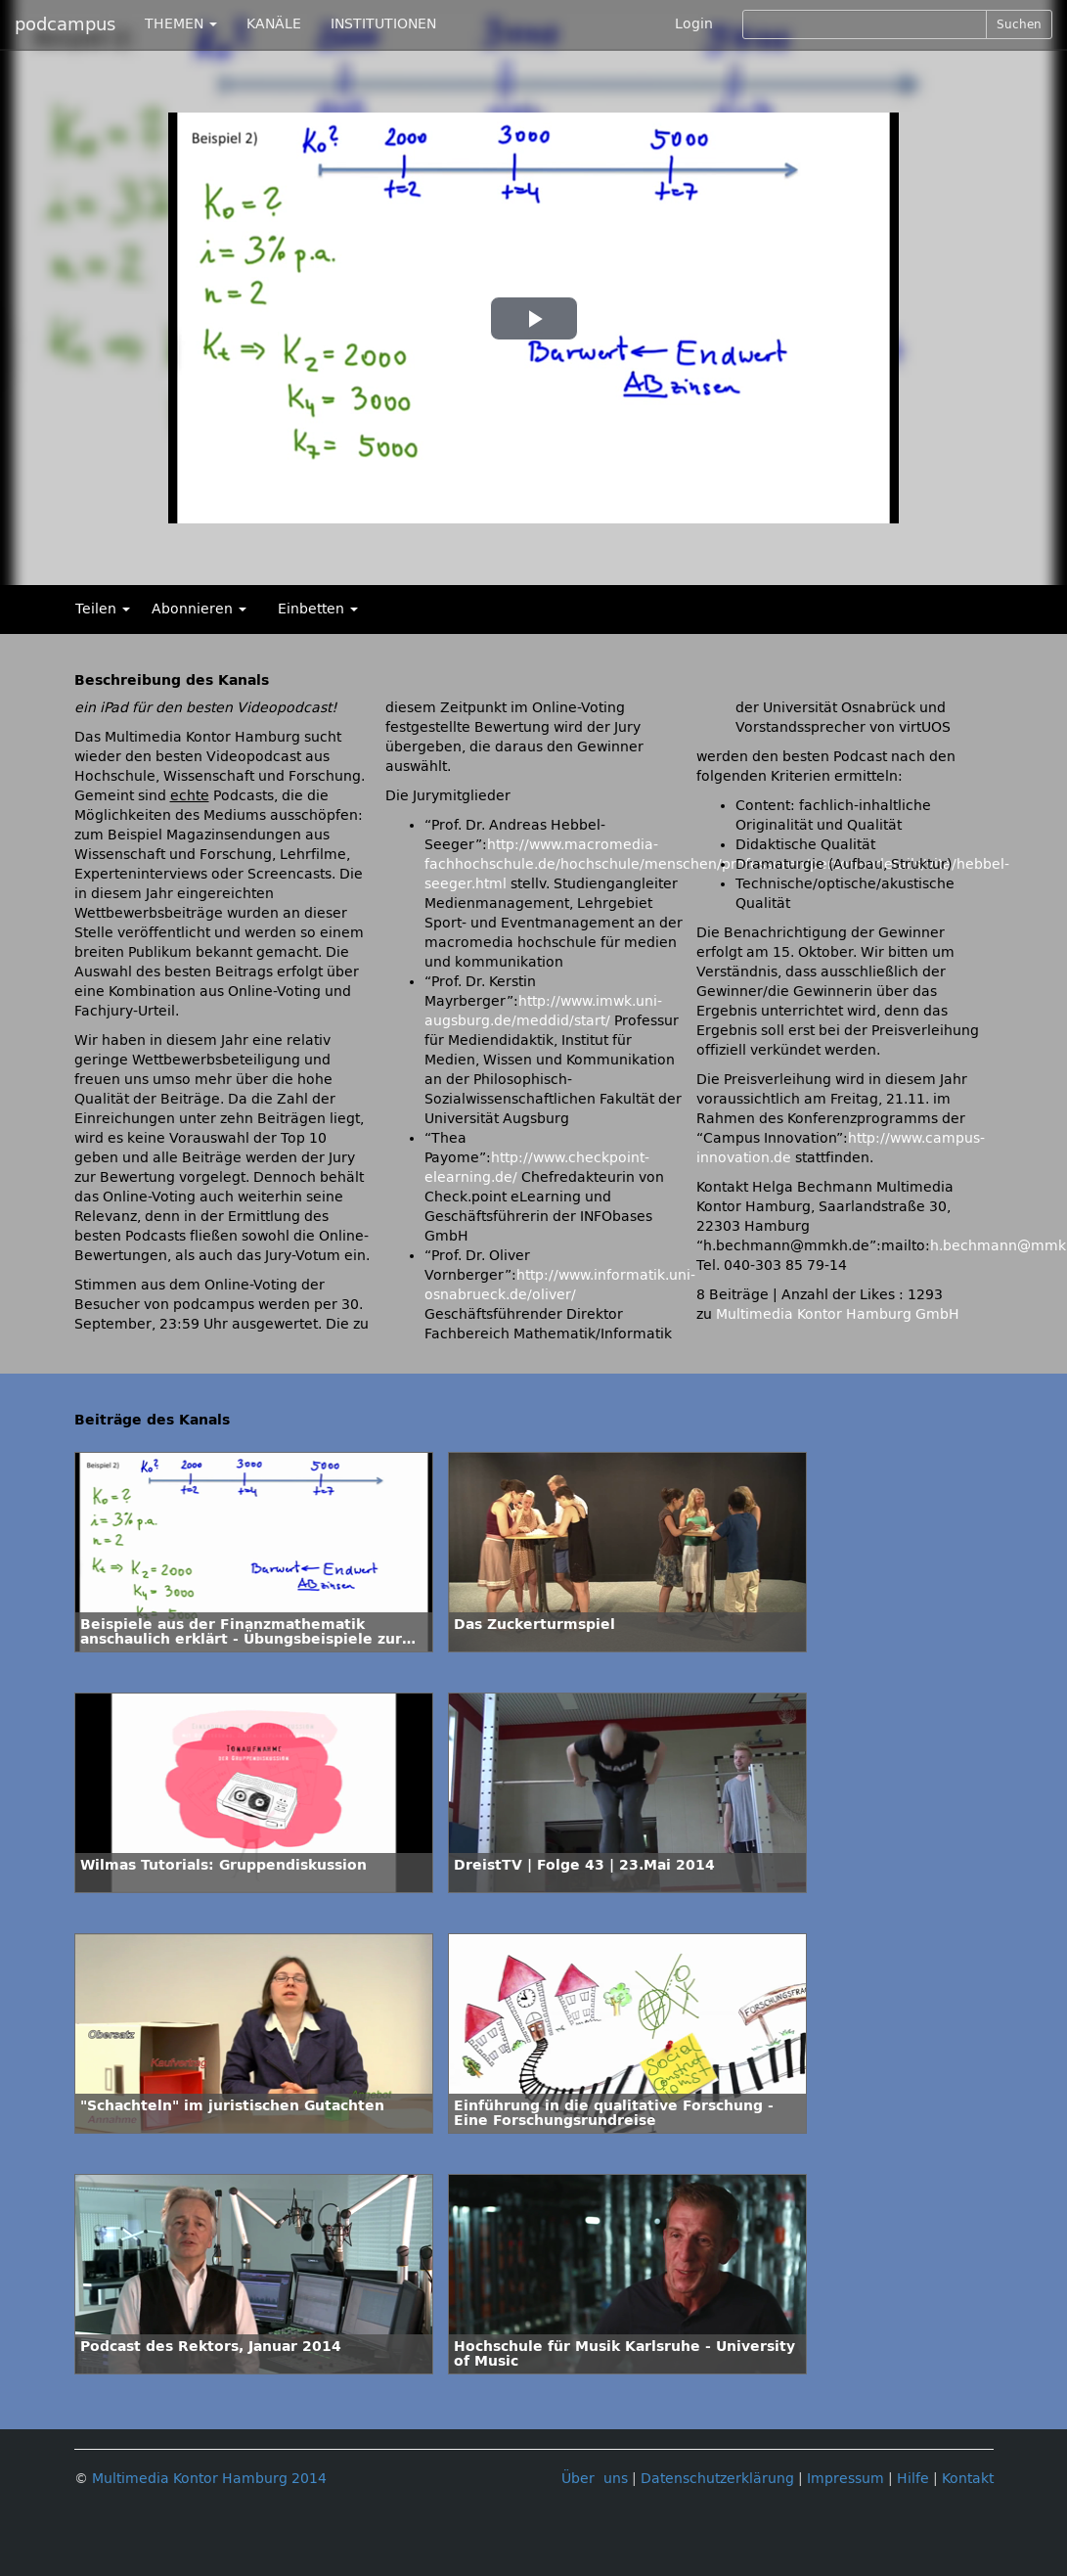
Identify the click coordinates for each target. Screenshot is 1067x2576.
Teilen (102, 609)
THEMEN (181, 24)
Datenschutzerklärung (717, 2478)
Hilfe (913, 2478)
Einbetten (318, 609)
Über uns (594, 2478)
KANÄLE (273, 24)
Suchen (1019, 24)
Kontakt (968, 2478)
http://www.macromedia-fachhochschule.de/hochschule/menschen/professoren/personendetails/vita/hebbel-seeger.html (716, 864)
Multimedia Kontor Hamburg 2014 (209, 2478)
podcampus (65, 24)
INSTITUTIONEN (383, 24)
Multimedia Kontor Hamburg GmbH (837, 1314)
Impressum (845, 2478)
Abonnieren (199, 609)
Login (694, 24)
